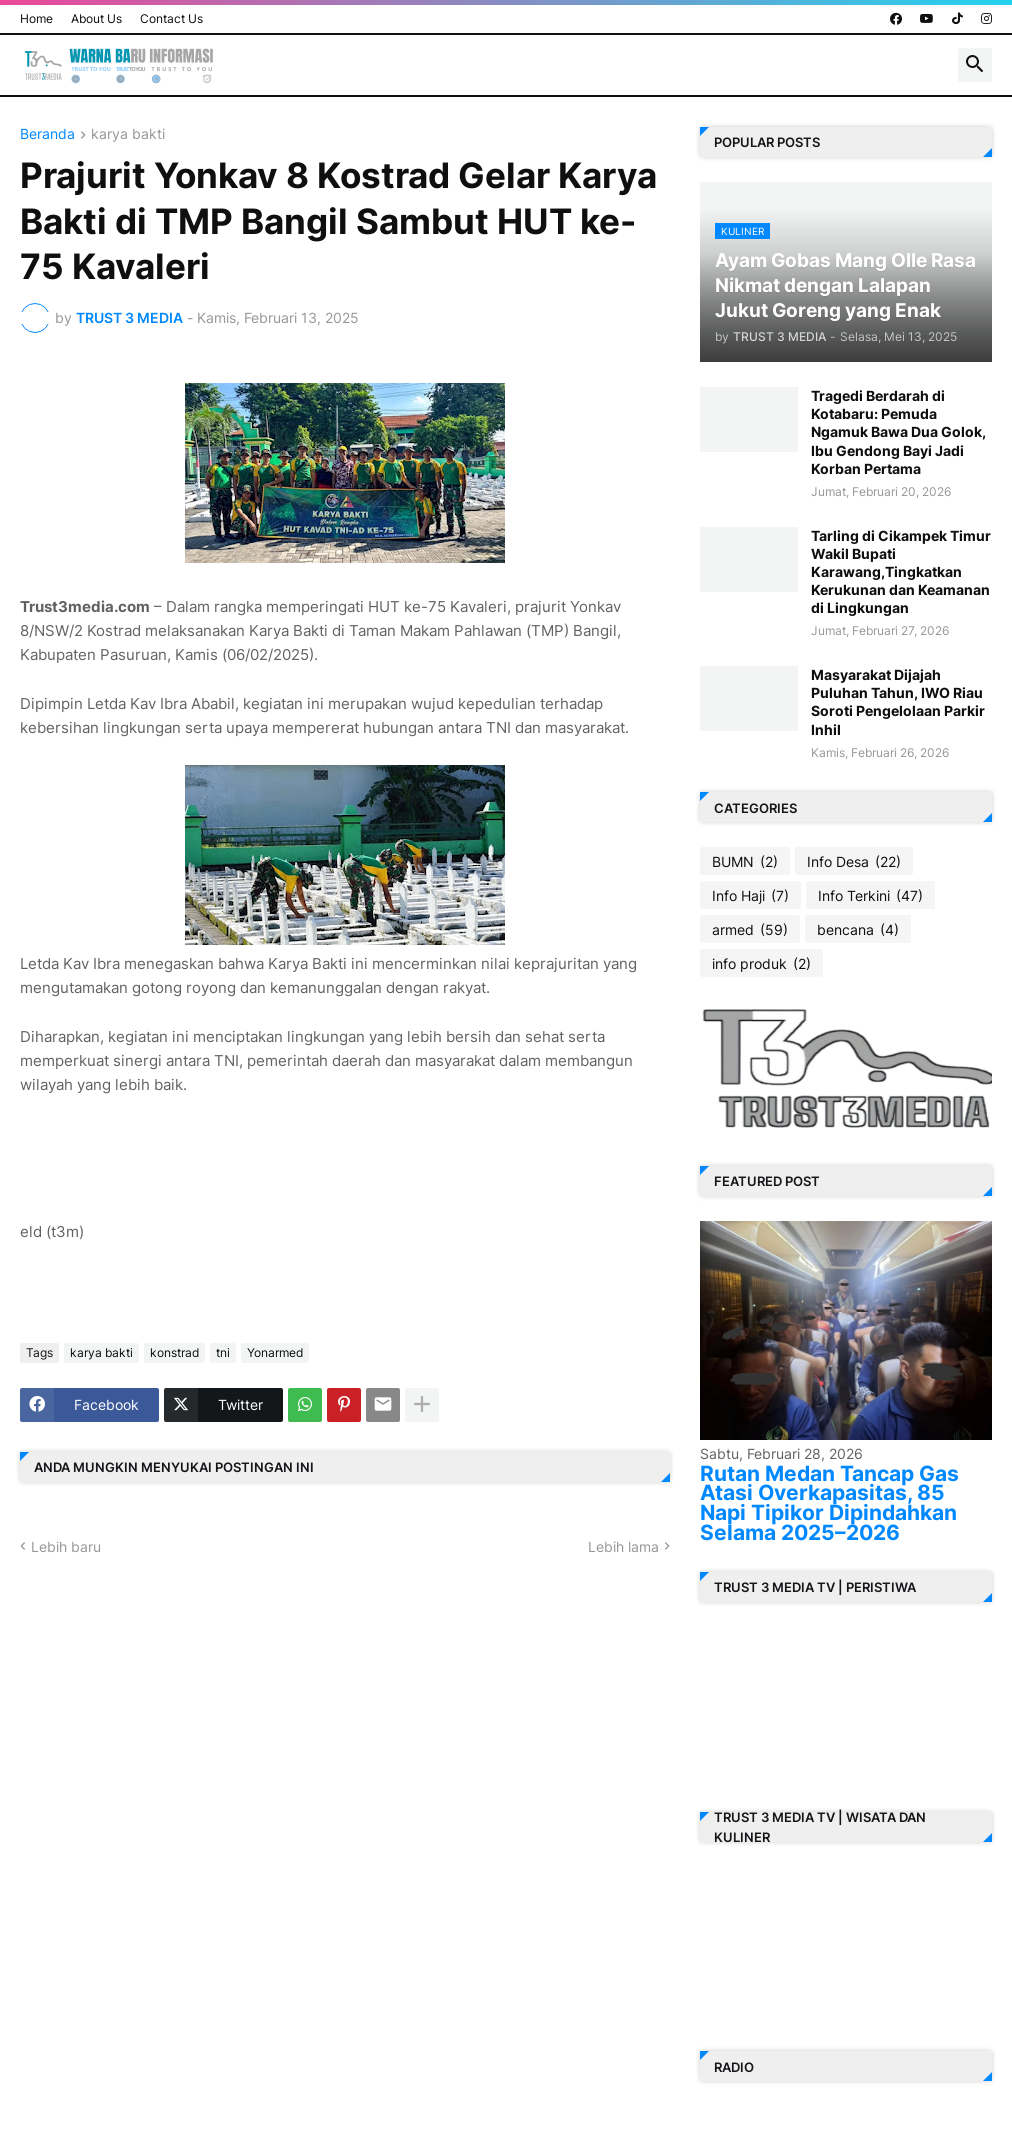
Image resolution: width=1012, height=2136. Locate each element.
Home (36, 18)
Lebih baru (66, 1546)
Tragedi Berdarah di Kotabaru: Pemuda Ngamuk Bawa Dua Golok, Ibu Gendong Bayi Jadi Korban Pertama (898, 432)
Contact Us (171, 18)
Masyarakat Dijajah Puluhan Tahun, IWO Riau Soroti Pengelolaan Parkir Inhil (898, 702)
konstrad (174, 1352)
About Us (96, 18)
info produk (761, 964)
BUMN (745, 862)
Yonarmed (275, 1352)
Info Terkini (870, 896)
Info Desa (854, 862)
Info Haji (750, 896)
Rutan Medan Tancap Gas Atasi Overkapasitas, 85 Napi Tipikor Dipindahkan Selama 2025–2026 (829, 1503)
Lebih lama (623, 1546)
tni (223, 1352)
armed (750, 930)
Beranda (47, 134)
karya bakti (128, 134)
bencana (858, 930)
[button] (975, 65)
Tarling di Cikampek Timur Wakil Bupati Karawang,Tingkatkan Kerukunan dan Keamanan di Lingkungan (901, 572)
